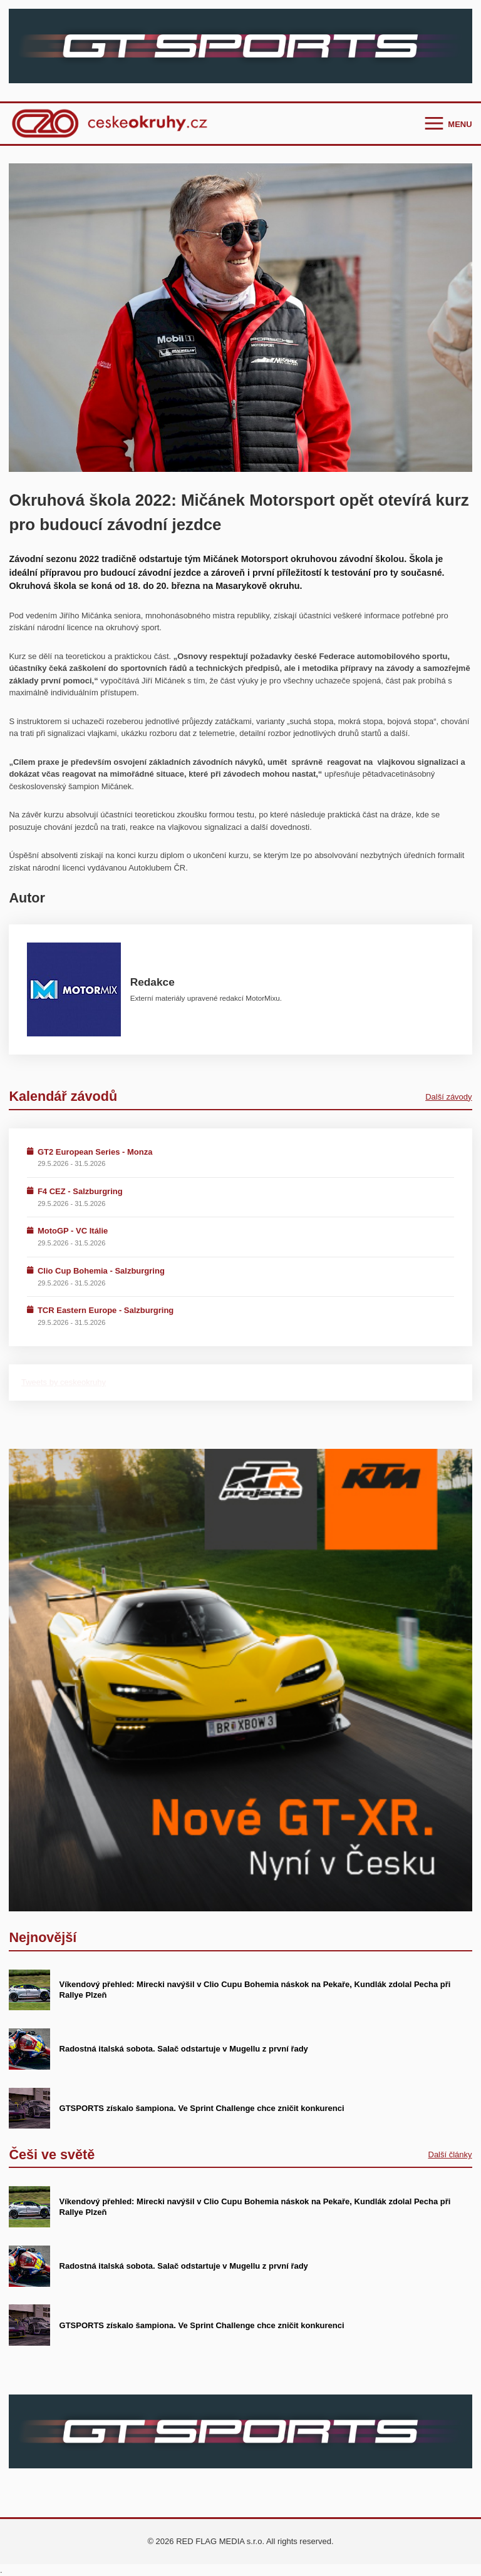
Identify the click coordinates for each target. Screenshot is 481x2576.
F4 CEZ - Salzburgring (80, 1191)
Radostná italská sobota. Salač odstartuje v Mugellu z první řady (183, 2048)
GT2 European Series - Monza (95, 1152)
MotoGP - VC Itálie (73, 1230)
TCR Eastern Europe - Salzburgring (105, 1310)
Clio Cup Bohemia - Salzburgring (101, 1270)
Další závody (448, 1096)
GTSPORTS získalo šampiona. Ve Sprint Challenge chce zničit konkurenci (201, 2108)
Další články (450, 2154)
